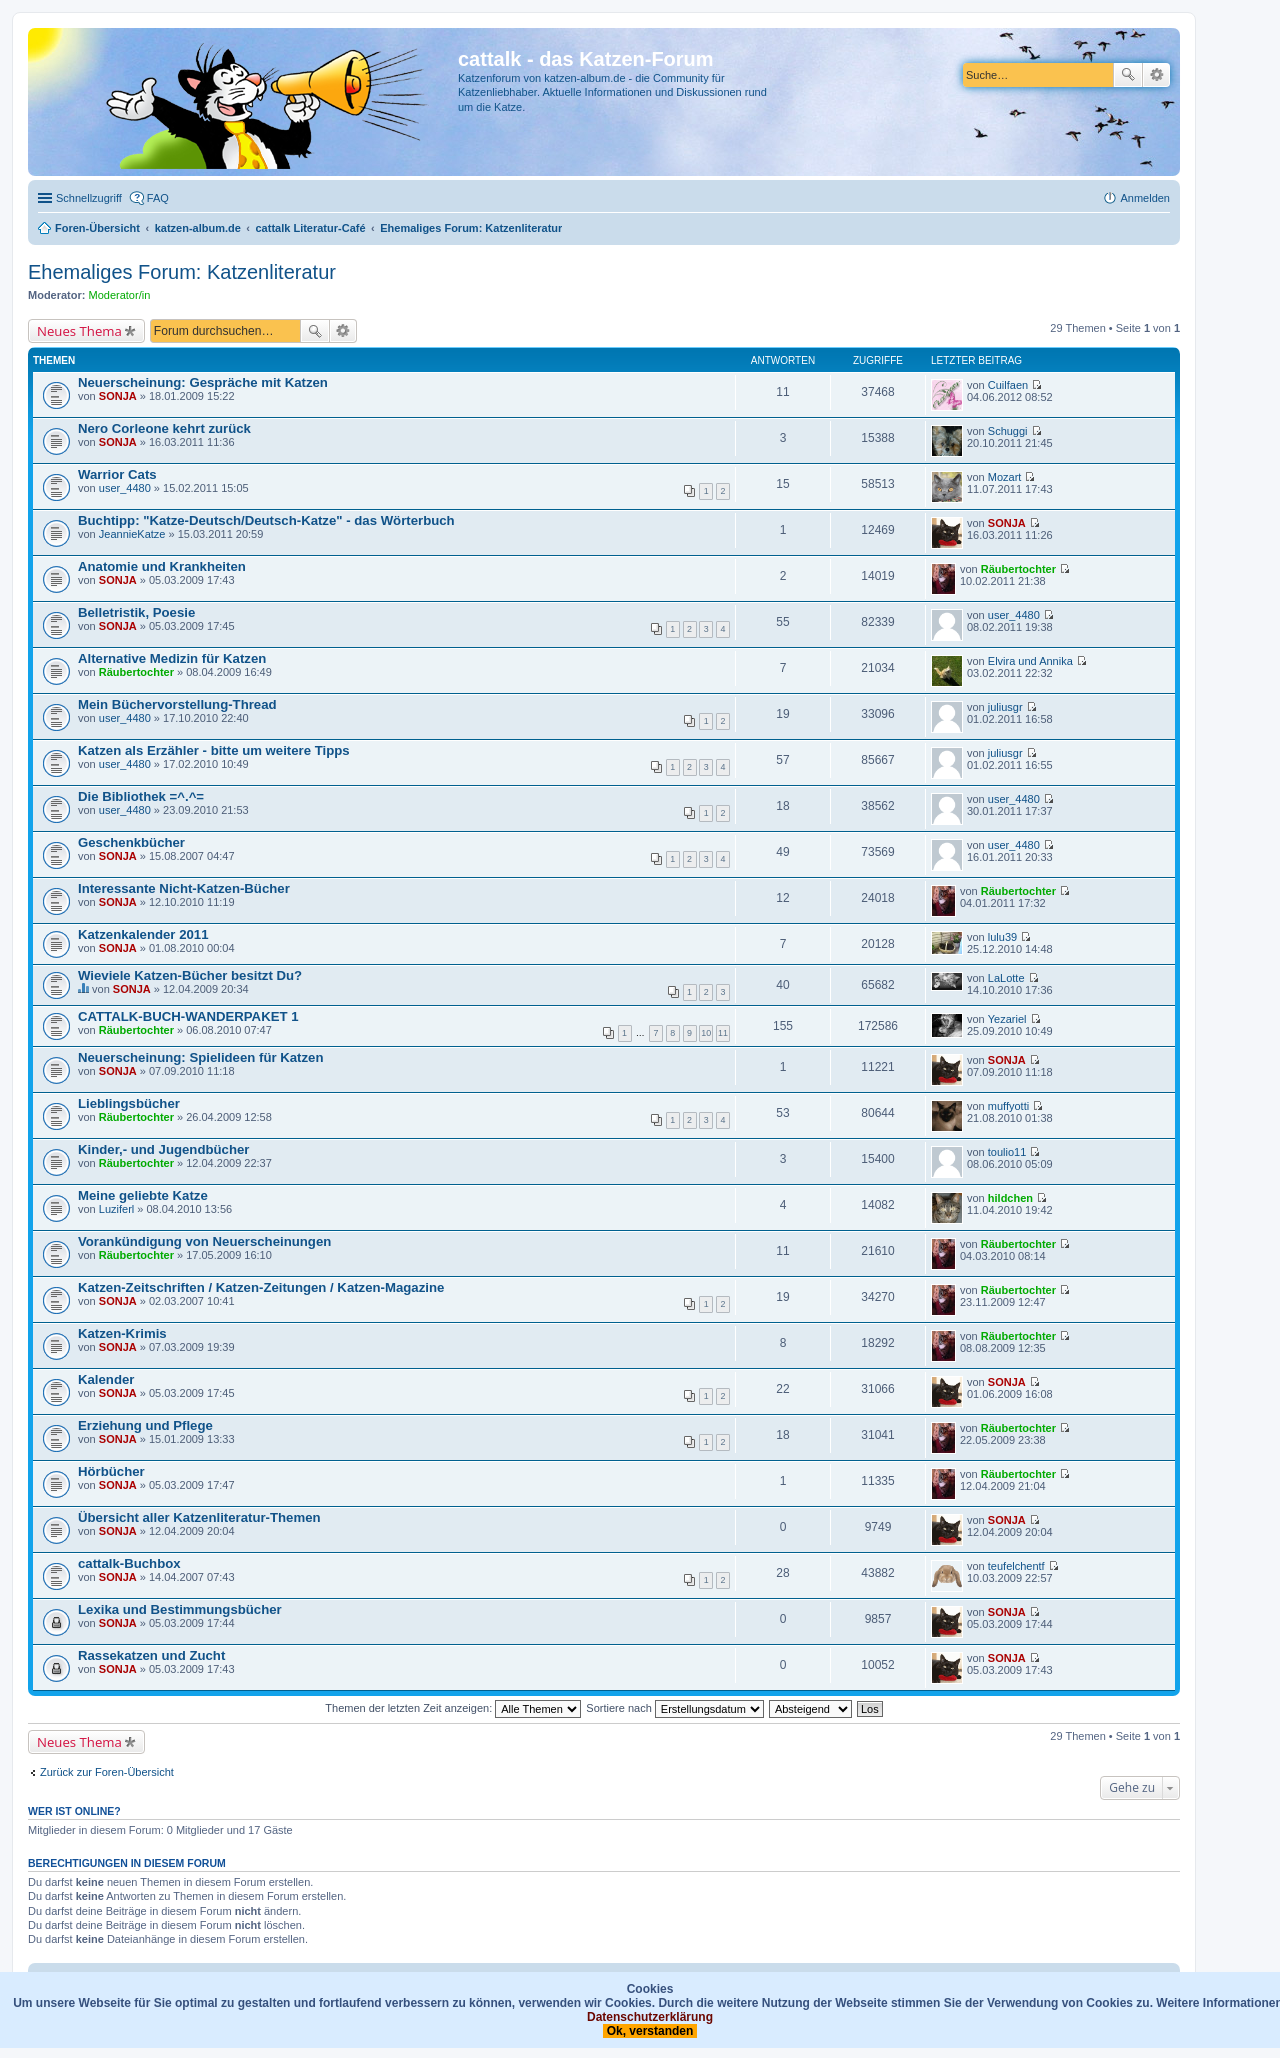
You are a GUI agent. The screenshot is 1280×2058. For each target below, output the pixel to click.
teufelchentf (1016, 1566)
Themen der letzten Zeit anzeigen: (453, 1708)
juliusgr (1005, 707)
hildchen (1010, 1198)
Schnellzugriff (89, 198)
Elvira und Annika (1030, 661)
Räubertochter (1018, 569)
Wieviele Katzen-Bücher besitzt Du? (190, 975)
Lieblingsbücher (129, 1103)
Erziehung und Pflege (145, 1425)
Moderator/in (120, 295)
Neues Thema (79, 331)
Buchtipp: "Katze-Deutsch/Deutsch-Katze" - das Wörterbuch (266, 520)
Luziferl (116, 1209)
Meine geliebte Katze (143, 1195)
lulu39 (1002, 937)
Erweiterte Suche (1156, 75)
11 (723, 1033)
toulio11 (1007, 1152)
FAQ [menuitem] (158, 198)
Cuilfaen (1008, 385)
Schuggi (1008, 431)
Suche (1128, 75)
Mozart (1005, 477)
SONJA (118, 396)
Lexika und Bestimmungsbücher (180, 1609)
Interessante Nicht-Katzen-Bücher (184, 888)
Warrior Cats (117, 474)
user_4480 (125, 488)
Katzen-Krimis (122, 1333)
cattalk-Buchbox (129, 1563)
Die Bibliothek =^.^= (141, 796)
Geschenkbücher (131, 842)
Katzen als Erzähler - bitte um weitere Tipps (214, 750)
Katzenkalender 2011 (143, 934)
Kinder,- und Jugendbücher (163, 1149)
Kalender (106, 1379)
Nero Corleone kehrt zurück (164, 428)
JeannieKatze (132, 534)
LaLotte (1006, 978)
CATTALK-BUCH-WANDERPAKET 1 (188, 1016)
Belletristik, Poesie (136, 612)
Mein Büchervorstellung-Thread (177, 704)
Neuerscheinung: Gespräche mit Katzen (203, 382)
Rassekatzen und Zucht (151, 1655)
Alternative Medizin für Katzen (172, 658)
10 (706, 1033)
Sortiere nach (674, 1708)
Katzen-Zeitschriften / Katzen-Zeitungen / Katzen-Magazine (261, 1287)
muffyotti (1008, 1106)
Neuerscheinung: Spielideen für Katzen (200, 1057)
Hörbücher (111, 1471)
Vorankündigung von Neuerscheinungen (204, 1241)
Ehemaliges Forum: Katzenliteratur (182, 272)
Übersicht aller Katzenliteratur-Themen (199, 1517)
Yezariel (1007, 1019)
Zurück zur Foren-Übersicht (107, 1772)
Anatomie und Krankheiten (162, 566)
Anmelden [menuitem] (1145, 198)
